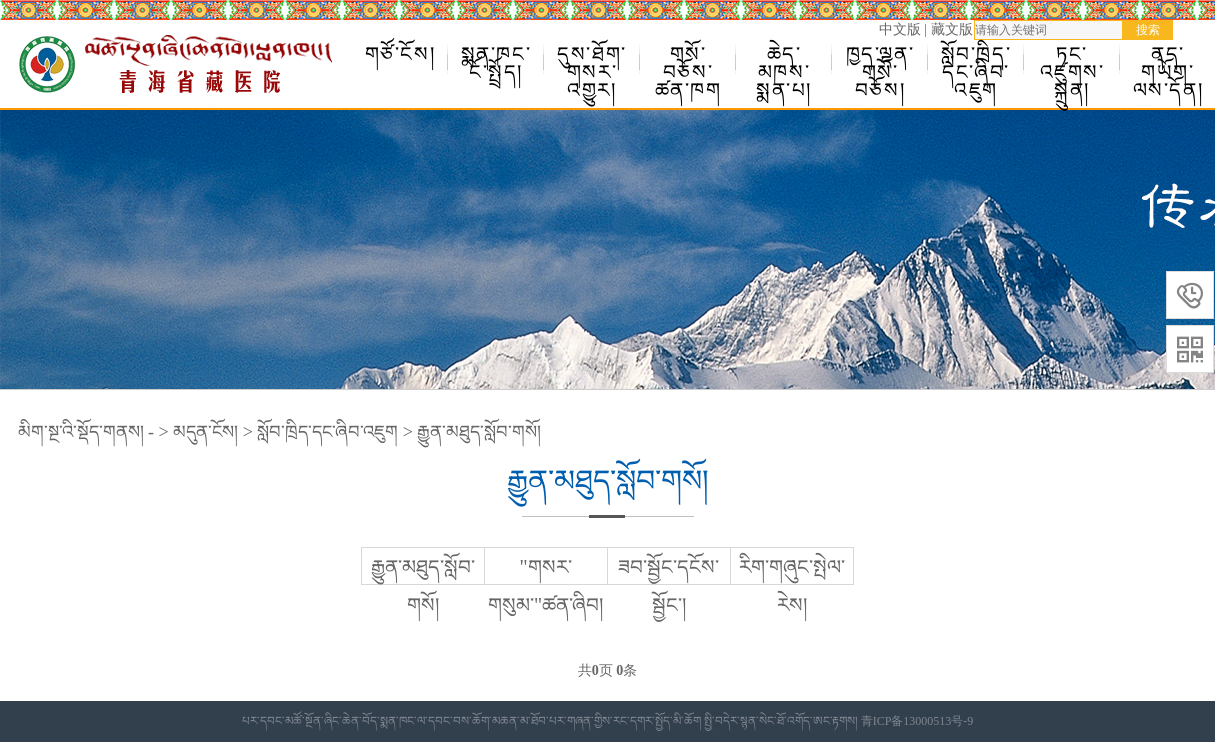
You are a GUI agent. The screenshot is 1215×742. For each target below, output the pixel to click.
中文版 (900, 29)
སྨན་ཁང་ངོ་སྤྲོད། (496, 59)
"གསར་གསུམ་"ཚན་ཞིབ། (545, 586)
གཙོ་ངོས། (400, 54)
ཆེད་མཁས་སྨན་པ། (784, 59)
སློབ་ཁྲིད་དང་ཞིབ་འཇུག (976, 59)
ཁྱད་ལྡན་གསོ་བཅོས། (880, 59)
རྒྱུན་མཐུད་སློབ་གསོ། (479, 432)
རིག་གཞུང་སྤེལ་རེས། (792, 586)
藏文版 (952, 29)
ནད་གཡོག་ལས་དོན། (1168, 59)
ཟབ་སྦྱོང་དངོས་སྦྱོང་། (668, 586)
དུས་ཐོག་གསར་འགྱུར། (592, 59)
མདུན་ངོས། (205, 432)
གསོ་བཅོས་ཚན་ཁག (688, 59)
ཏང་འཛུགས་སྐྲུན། (1072, 59)
